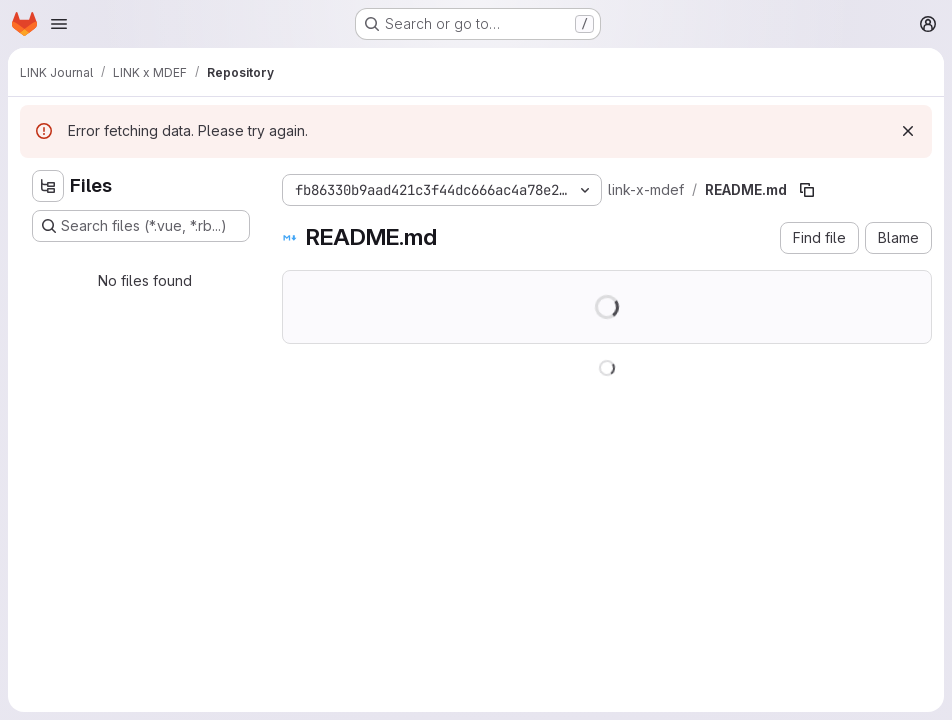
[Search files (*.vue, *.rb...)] (141, 226)
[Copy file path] (807, 190)
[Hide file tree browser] (48, 186)
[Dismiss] (908, 131)
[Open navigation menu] (59, 24)
